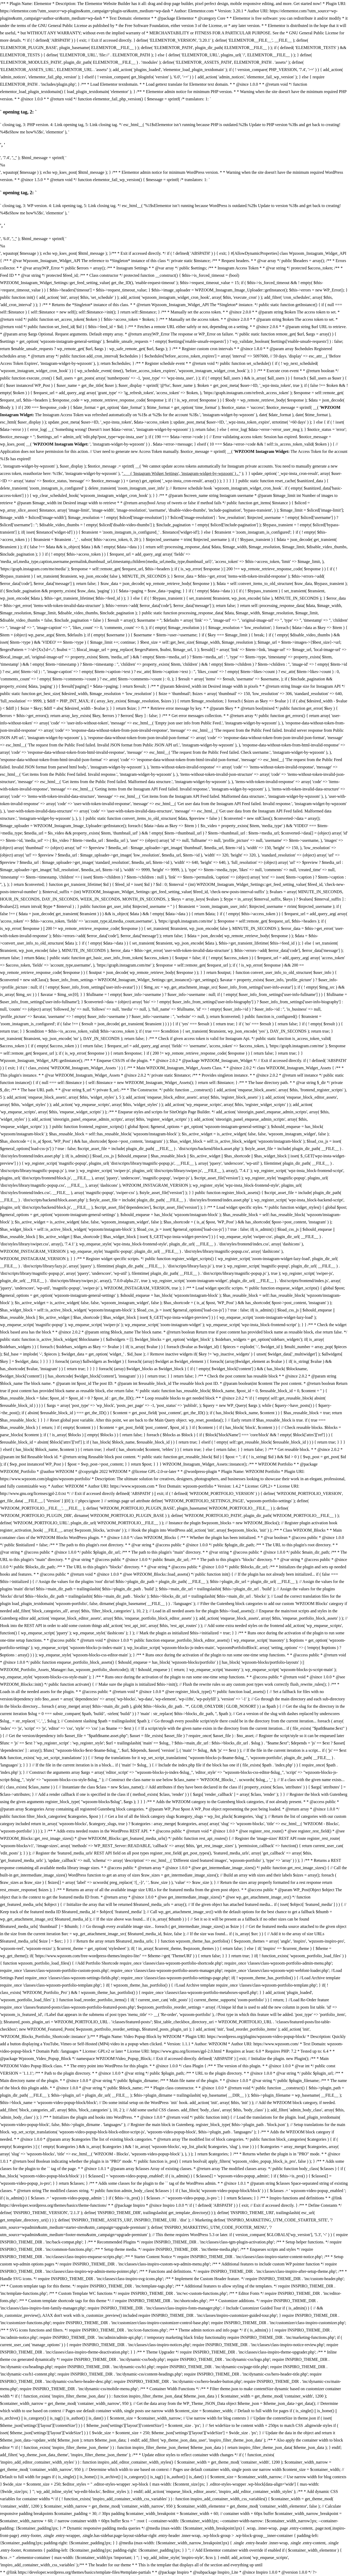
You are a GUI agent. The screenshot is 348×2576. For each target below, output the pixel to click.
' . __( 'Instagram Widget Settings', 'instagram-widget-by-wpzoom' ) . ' (181, 473)
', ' (14, 157)
